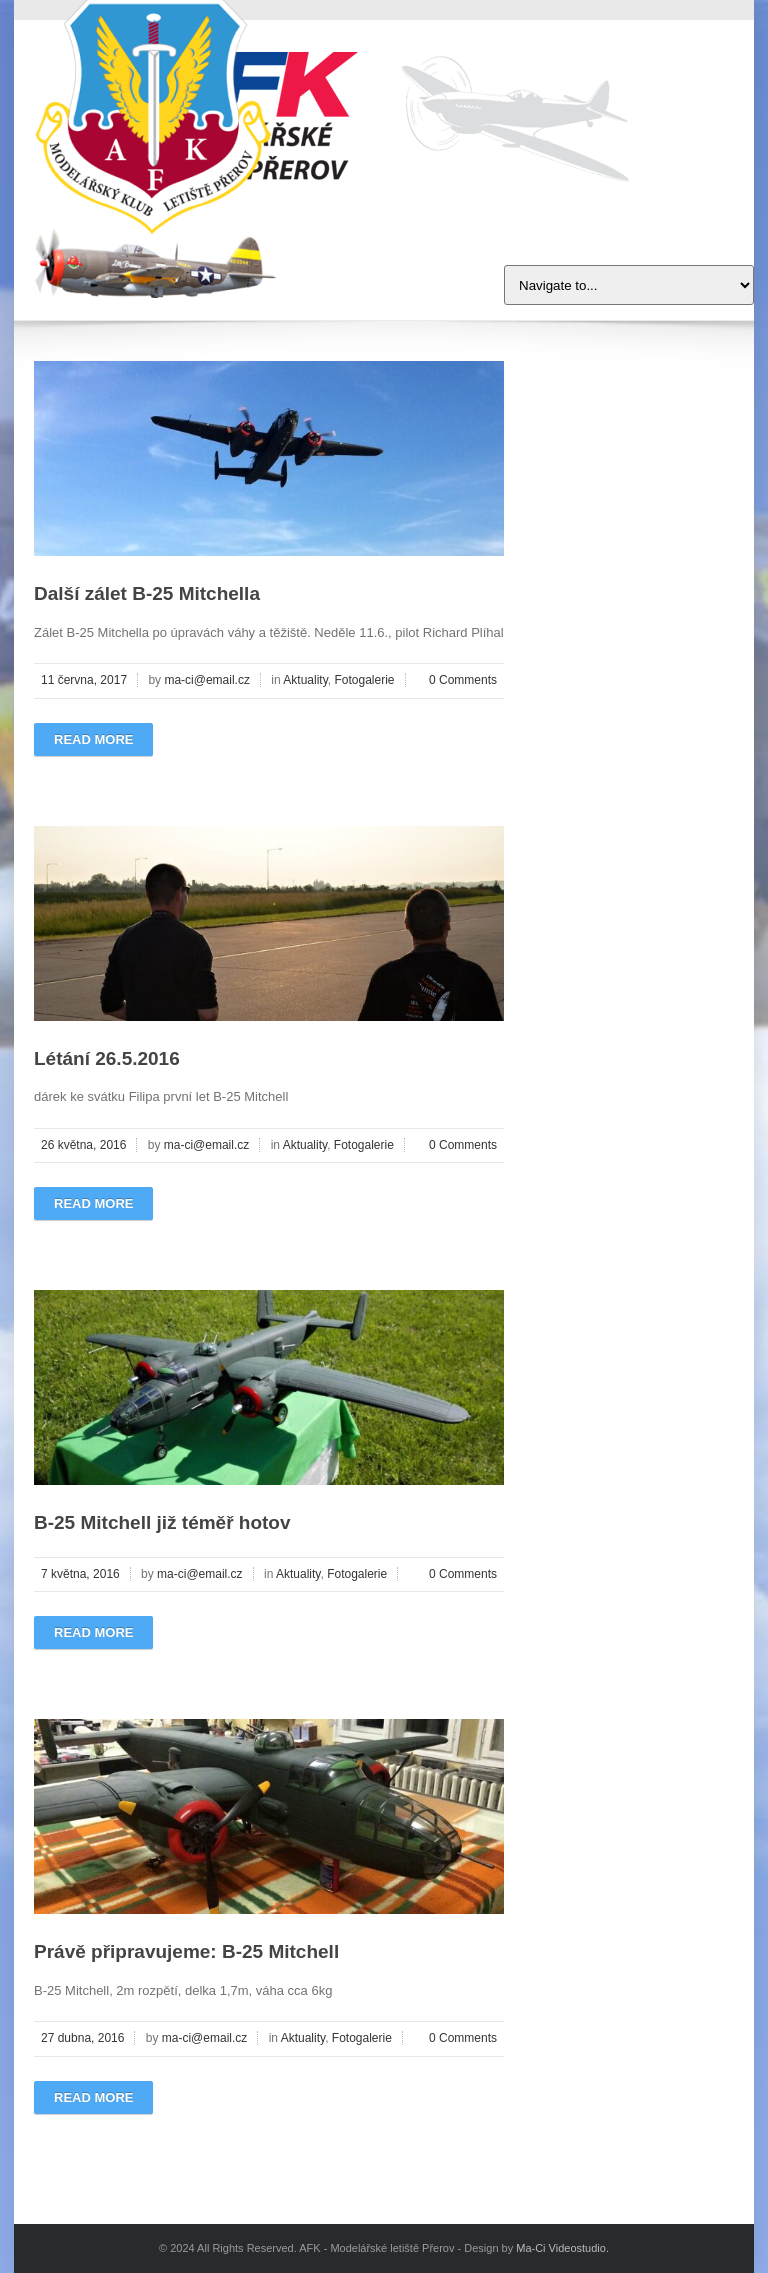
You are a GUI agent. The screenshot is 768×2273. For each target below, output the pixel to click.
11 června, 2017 (84, 680)
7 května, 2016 (80, 1574)
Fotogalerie (364, 680)
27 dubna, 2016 (82, 2038)
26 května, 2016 (83, 1145)
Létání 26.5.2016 (107, 1058)
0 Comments (463, 680)
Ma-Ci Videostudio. (562, 2248)
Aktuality (305, 680)
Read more (93, 739)
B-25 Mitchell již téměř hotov (162, 1522)
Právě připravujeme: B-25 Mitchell (186, 1951)
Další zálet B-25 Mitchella (147, 593)
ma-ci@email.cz (207, 680)
